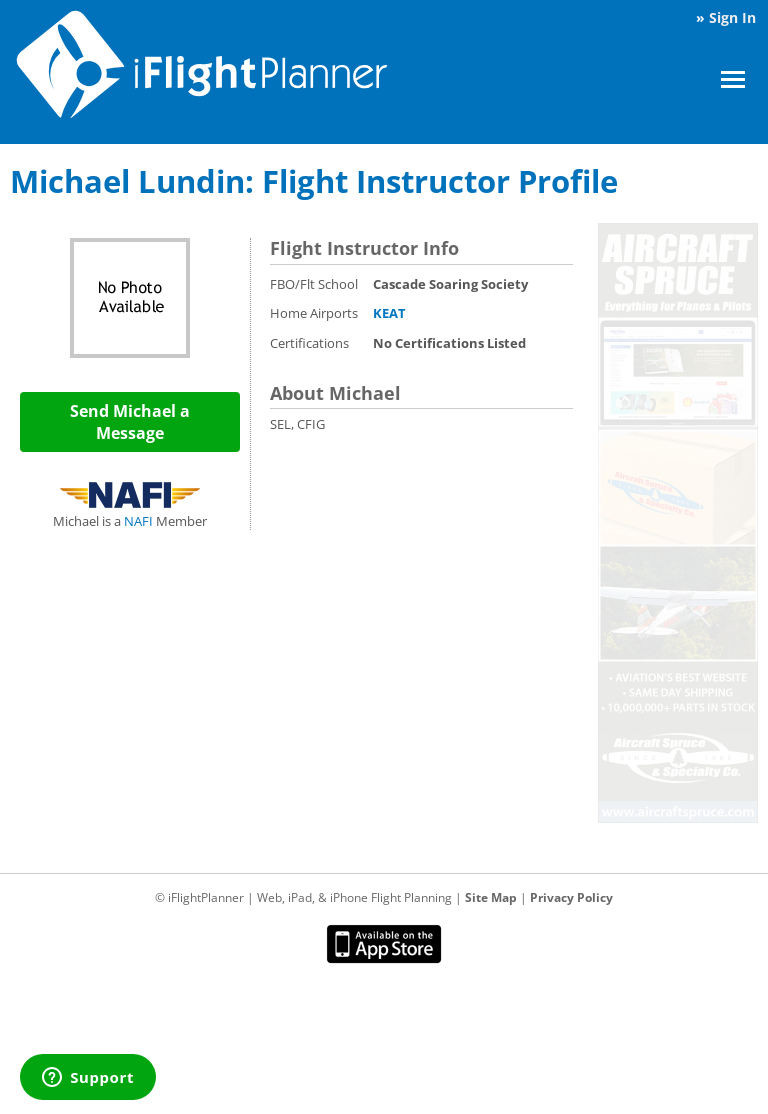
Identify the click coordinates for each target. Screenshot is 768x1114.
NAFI (138, 521)
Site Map (491, 897)
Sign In (732, 17)
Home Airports (314, 313)
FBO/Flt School (314, 284)
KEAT (389, 313)
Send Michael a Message (130, 422)
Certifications (309, 343)
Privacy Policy (571, 897)
